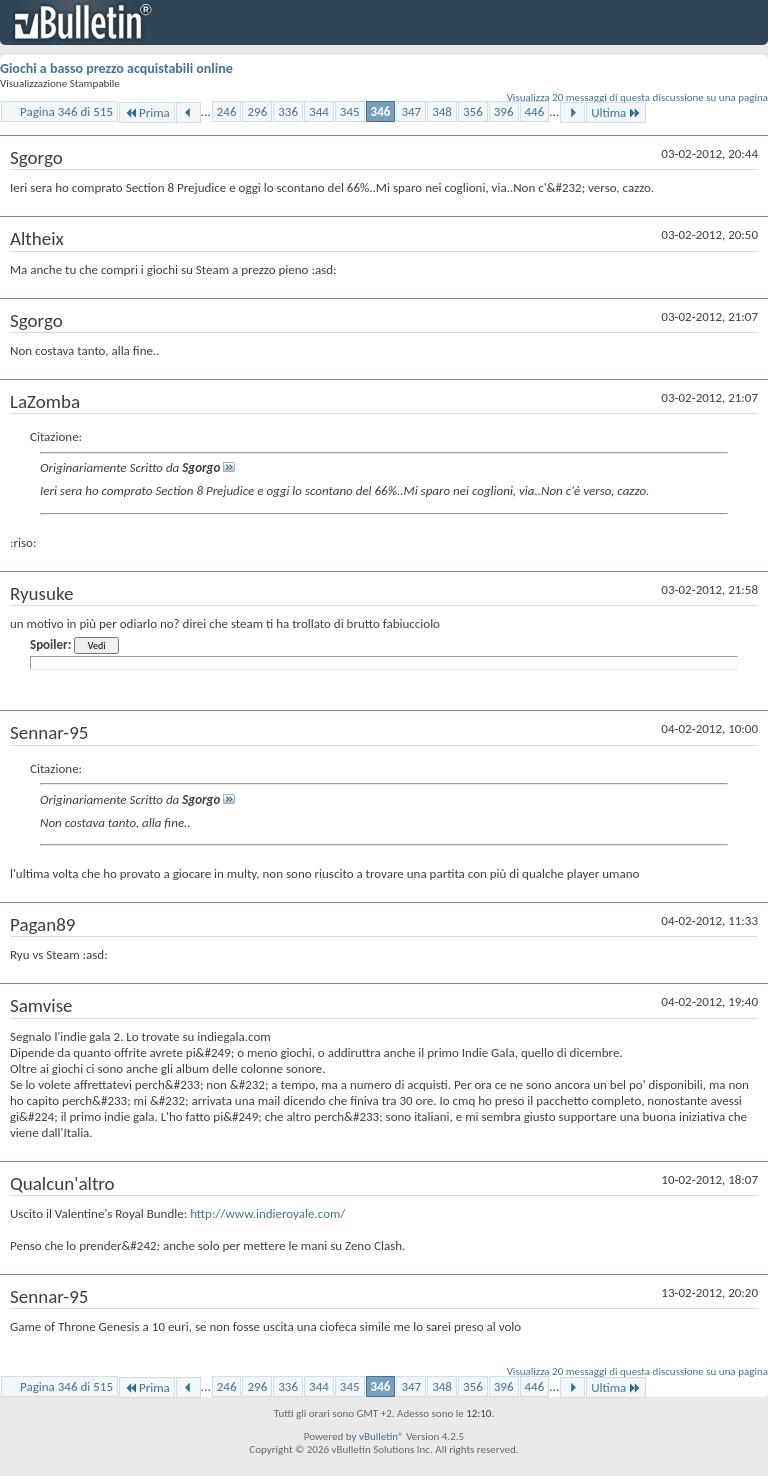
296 (257, 111)
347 (411, 111)
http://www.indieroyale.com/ (267, 1213)
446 (535, 111)
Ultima (616, 112)
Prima (147, 112)
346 (381, 111)
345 (350, 111)
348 (442, 111)
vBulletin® (381, 1436)
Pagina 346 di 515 (66, 111)
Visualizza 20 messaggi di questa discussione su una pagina (637, 97)
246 (227, 111)
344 (319, 111)
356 (473, 111)
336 (288, 111)
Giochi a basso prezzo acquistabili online (116, 68)
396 (504, 111)
